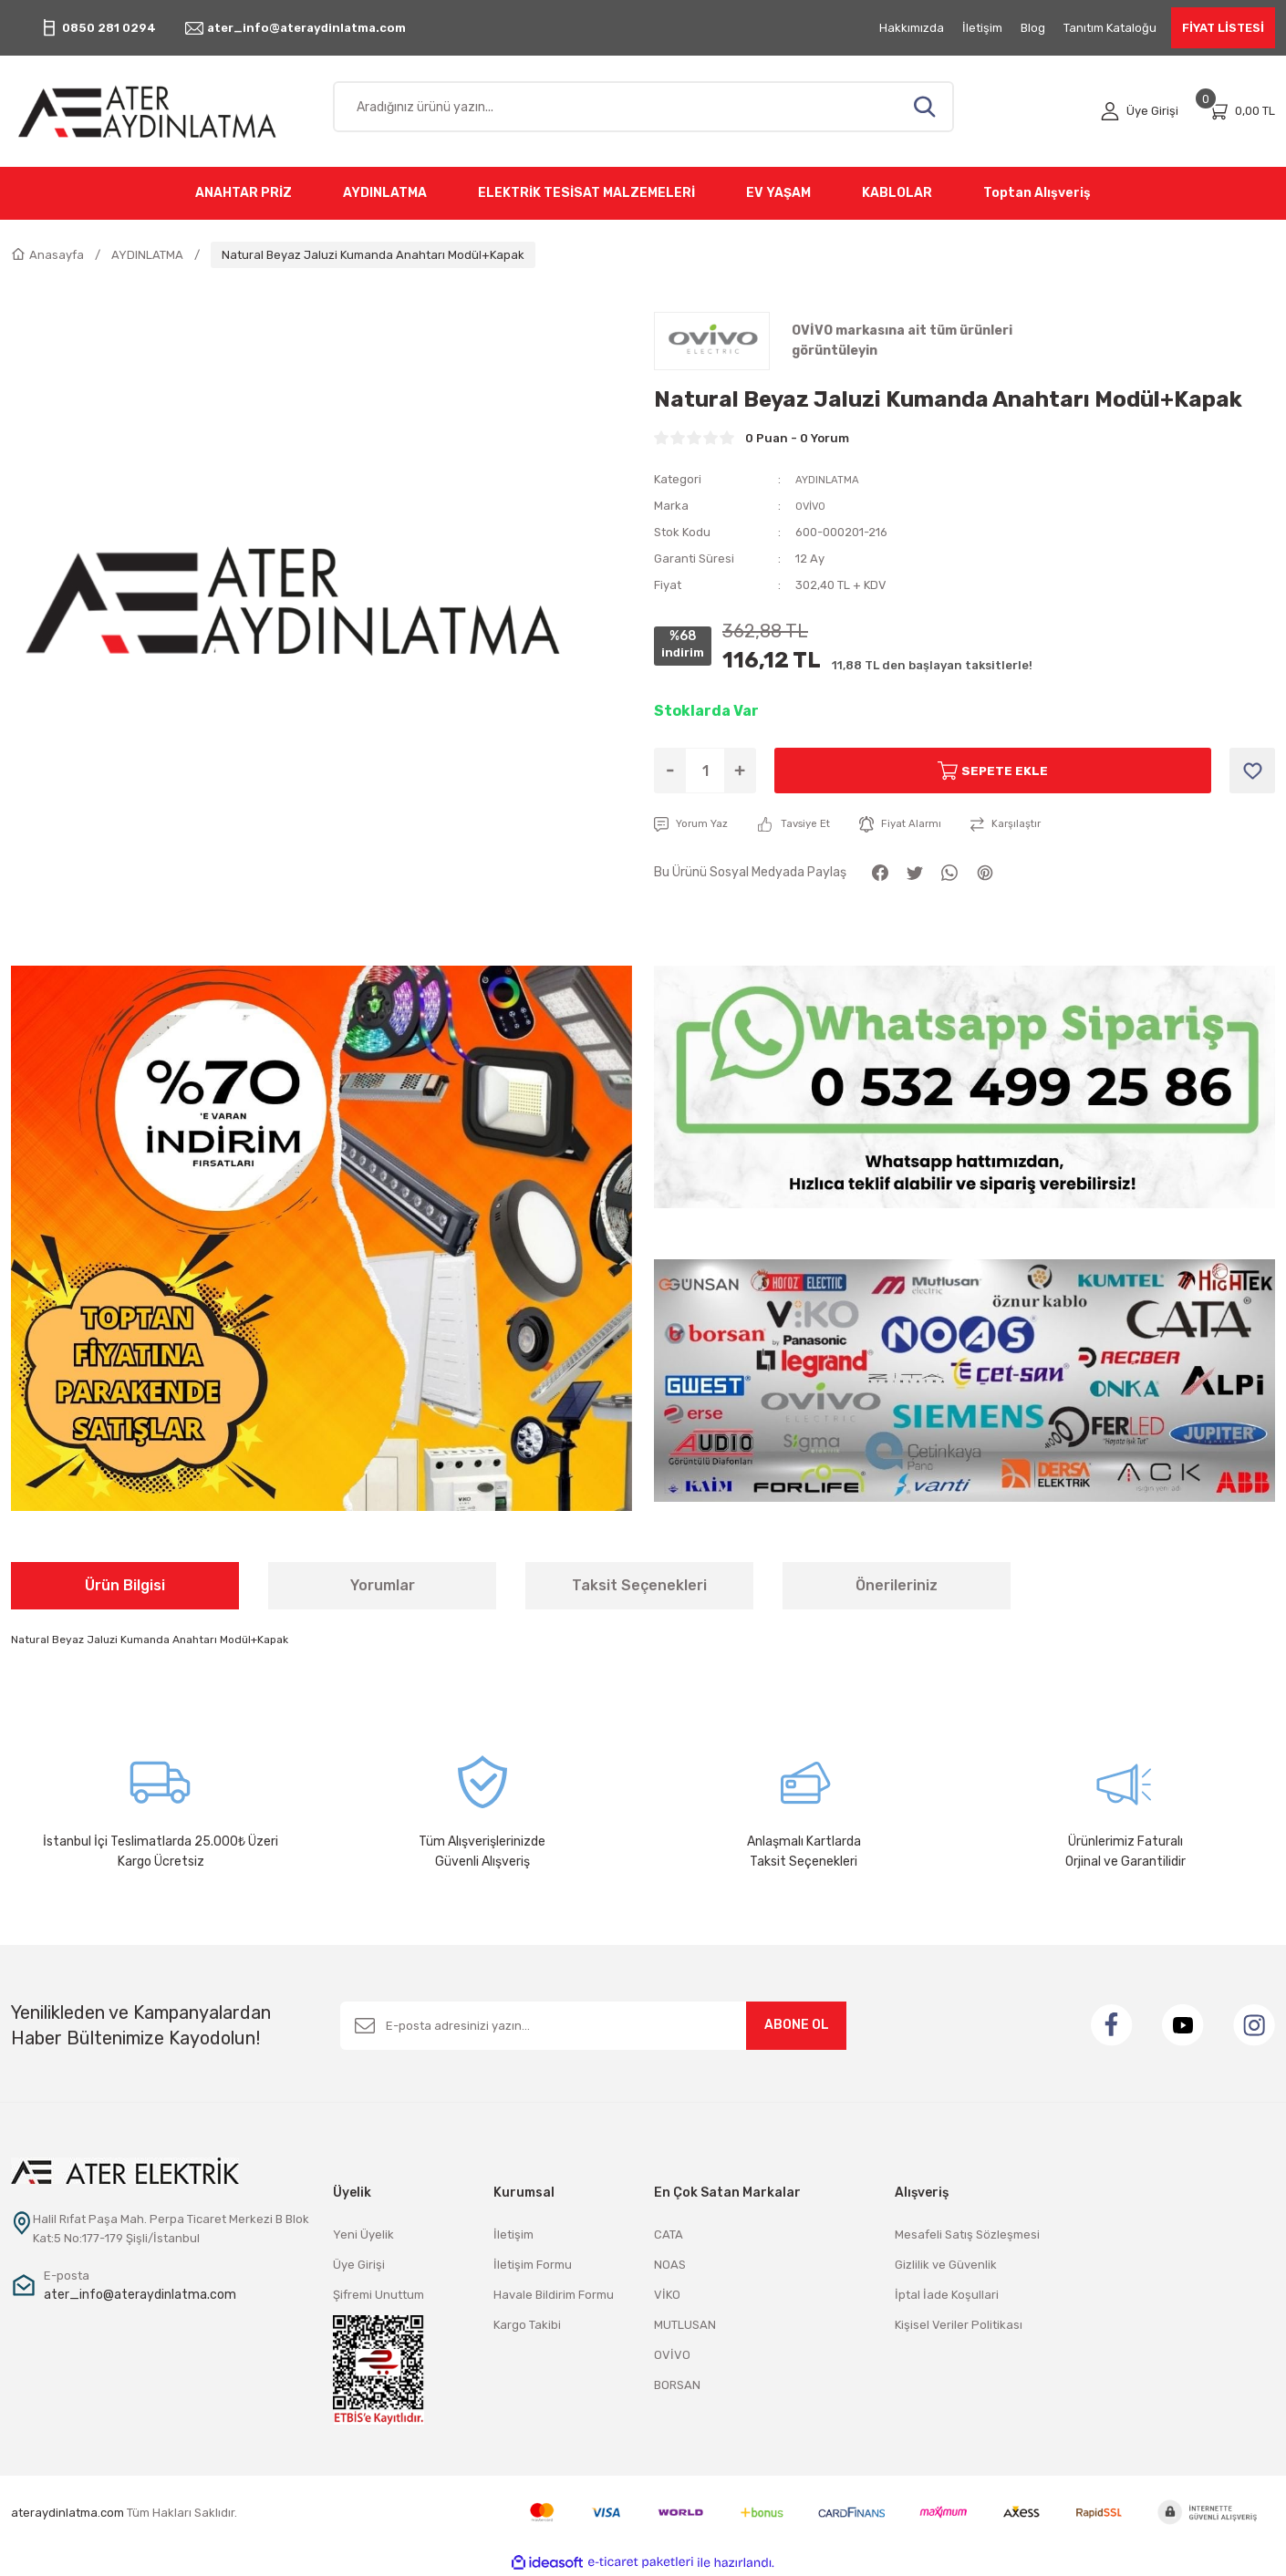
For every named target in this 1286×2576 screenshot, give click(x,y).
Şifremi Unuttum (378, 2295)
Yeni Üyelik (363, 2234)
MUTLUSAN (685, 2325)
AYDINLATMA (831, 479)
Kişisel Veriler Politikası (958, 2325)
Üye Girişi (359, 2264)
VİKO (667, 2295)
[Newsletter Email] (593, 2026)
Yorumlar (382, 1585)
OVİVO (813, 505)
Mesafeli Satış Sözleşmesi (967, 2234)
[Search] (643, 106)
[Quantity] (705, 770)
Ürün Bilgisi (125, 1585)
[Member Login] (1139, 110)
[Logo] (161, 111)
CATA (668, 2234)
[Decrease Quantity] (670, 770)
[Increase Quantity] (739, 770)
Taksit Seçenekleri (639, 1585)
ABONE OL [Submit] (796, 2025)
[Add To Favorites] (1252, 770)
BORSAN (677, 2385)
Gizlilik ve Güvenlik (946, 2264)
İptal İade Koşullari (947, 2295)
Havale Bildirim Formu (553, 2295)
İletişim (513, 2234)
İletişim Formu (532, 2264)
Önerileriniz (897, 1585)
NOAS (670, 2264)
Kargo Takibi (527, 2325)
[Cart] (1241, 110)
